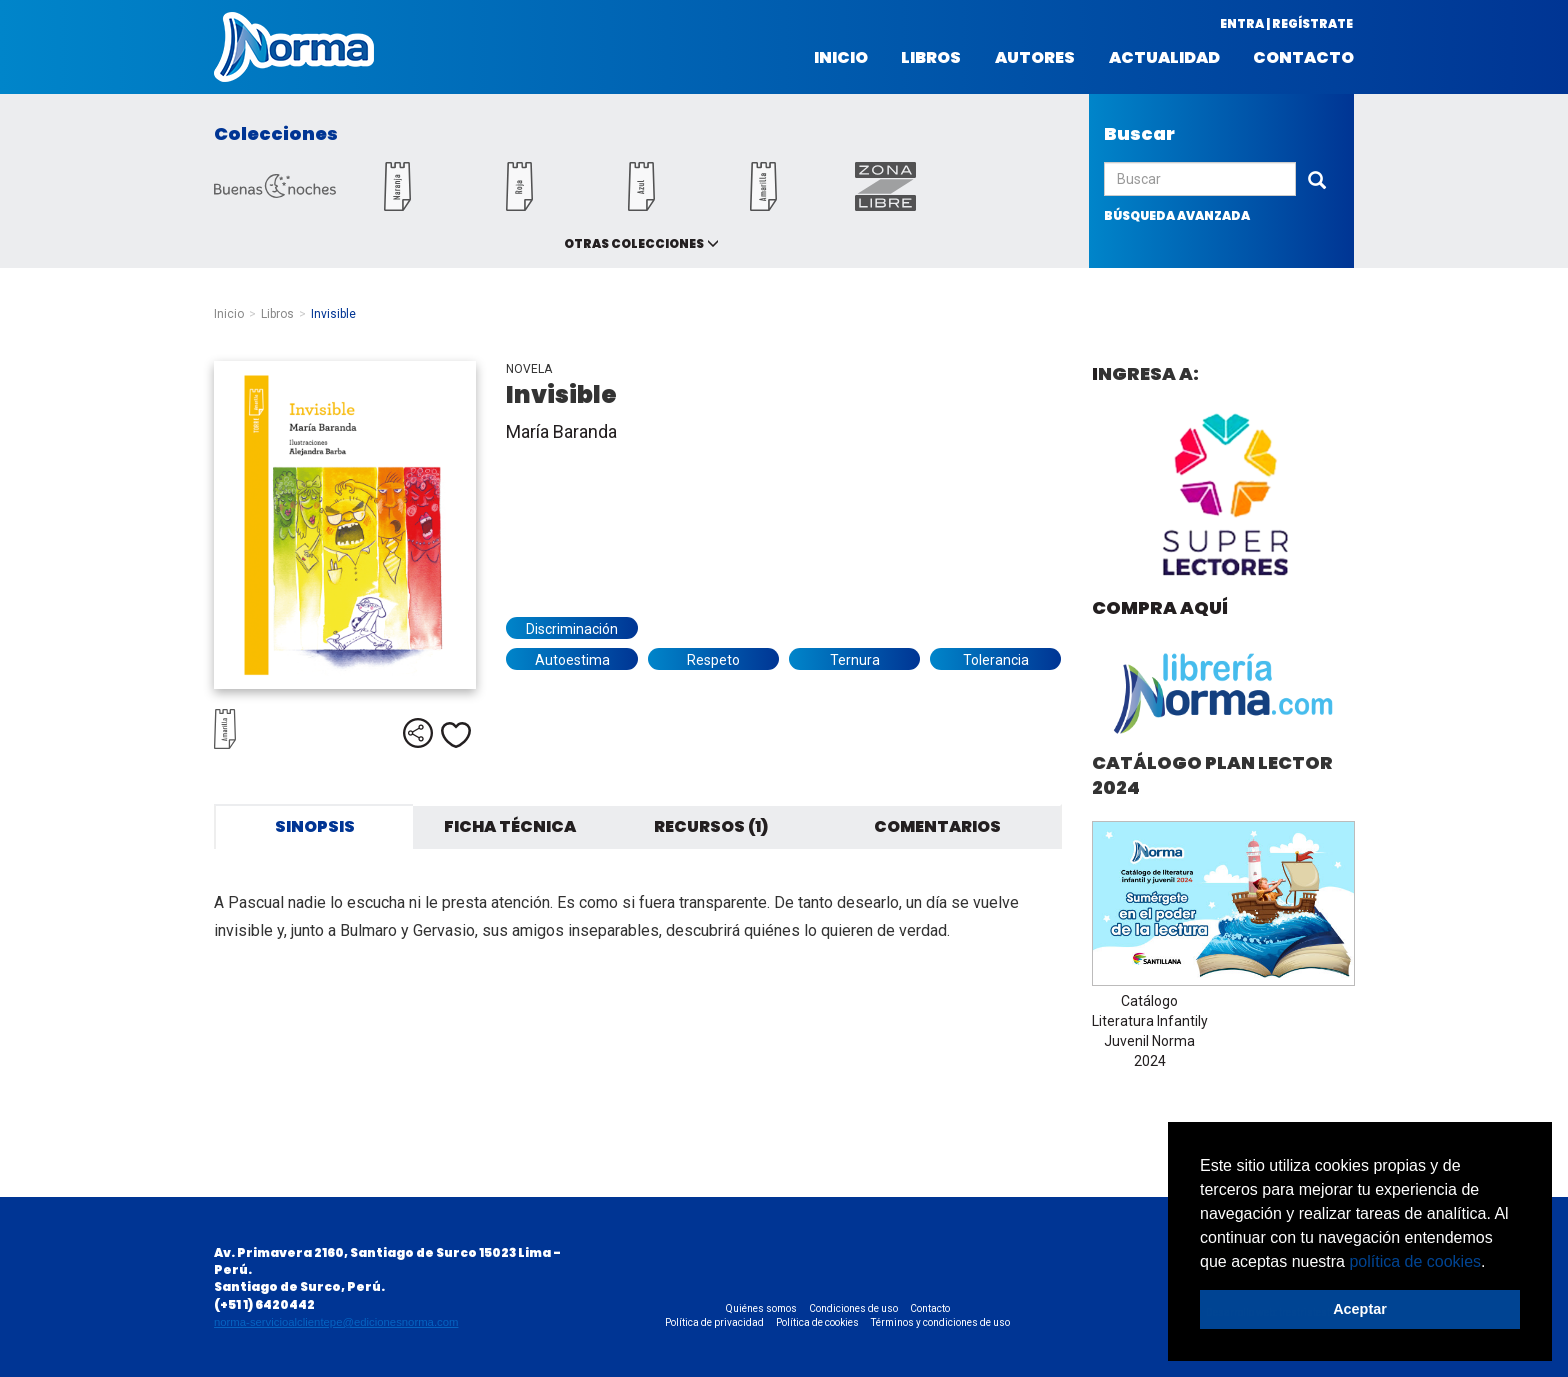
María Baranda (561, 431)
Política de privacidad (714, 1322)
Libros (931, 58)
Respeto (713, 660)
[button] (1493, 1263)
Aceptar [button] (1360, 1309)
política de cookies (1415, 1261)
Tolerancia (996, 660)
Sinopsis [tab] (315, 826)
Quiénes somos (761, 1308)
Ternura (855, 660)
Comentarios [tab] (937, 826)
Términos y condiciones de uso (940, 1322)
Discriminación (572, 629)
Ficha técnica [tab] (510, 826)
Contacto (1303, 58)
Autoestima (572, 660)
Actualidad (1164, 58)
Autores (1035, 58)
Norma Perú (294, 47)
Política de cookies (817, 1322)
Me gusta (456, 735)
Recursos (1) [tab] (711, 826)
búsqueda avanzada (1177, 215)
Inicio (841, 58)
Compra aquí (1160, 607)
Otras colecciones (634, 243)
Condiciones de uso (853, 1308)
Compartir (418, 733)
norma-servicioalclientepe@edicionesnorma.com (336, 1322)
